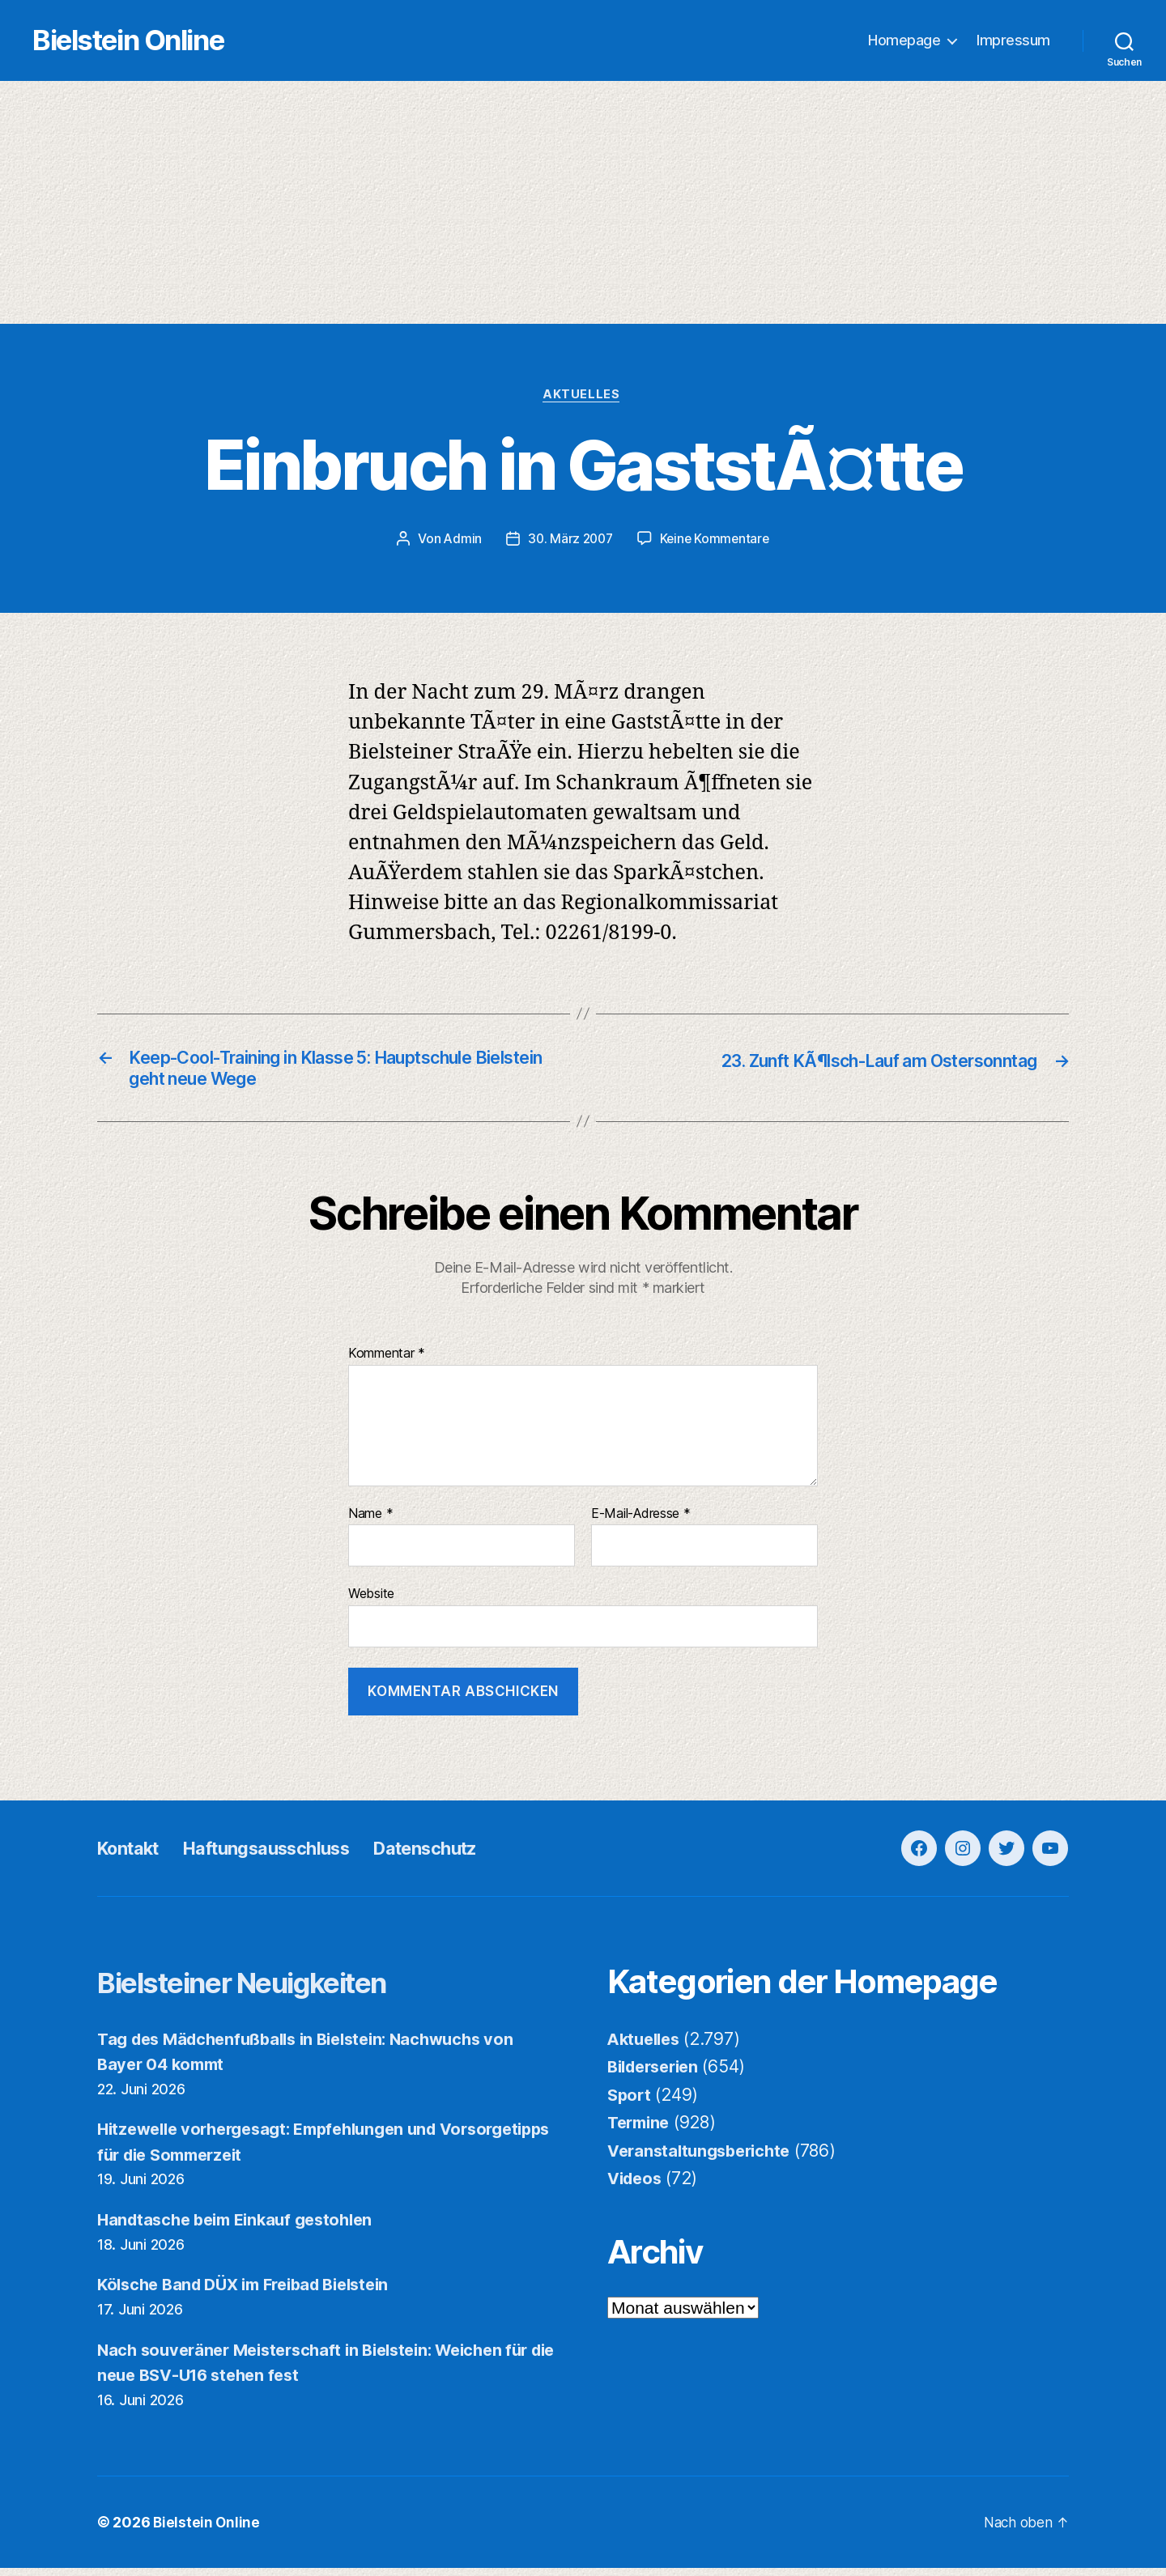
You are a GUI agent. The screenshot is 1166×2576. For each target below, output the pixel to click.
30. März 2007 (569, 541)
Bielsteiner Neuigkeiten (267, 1989)
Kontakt (132, 1855)
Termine (640, 2130)
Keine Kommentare (717, 541)
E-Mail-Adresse (641, 1521)
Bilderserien (657, 2074)
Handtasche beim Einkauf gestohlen (243, 2227)
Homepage (904, 40)
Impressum (1013, 40)
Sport (630, 2102)
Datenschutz (461, 1855)
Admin (459, 541)
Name (370, 1521)
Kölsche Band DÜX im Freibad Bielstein (254, 2292)
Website (371, 1601)
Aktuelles (583, 396)
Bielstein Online (160, 41)
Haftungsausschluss (286, 1855)
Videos (636, 2186)
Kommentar (386, 1361)
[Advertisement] (583, 203)
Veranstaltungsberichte (704, 2158)
